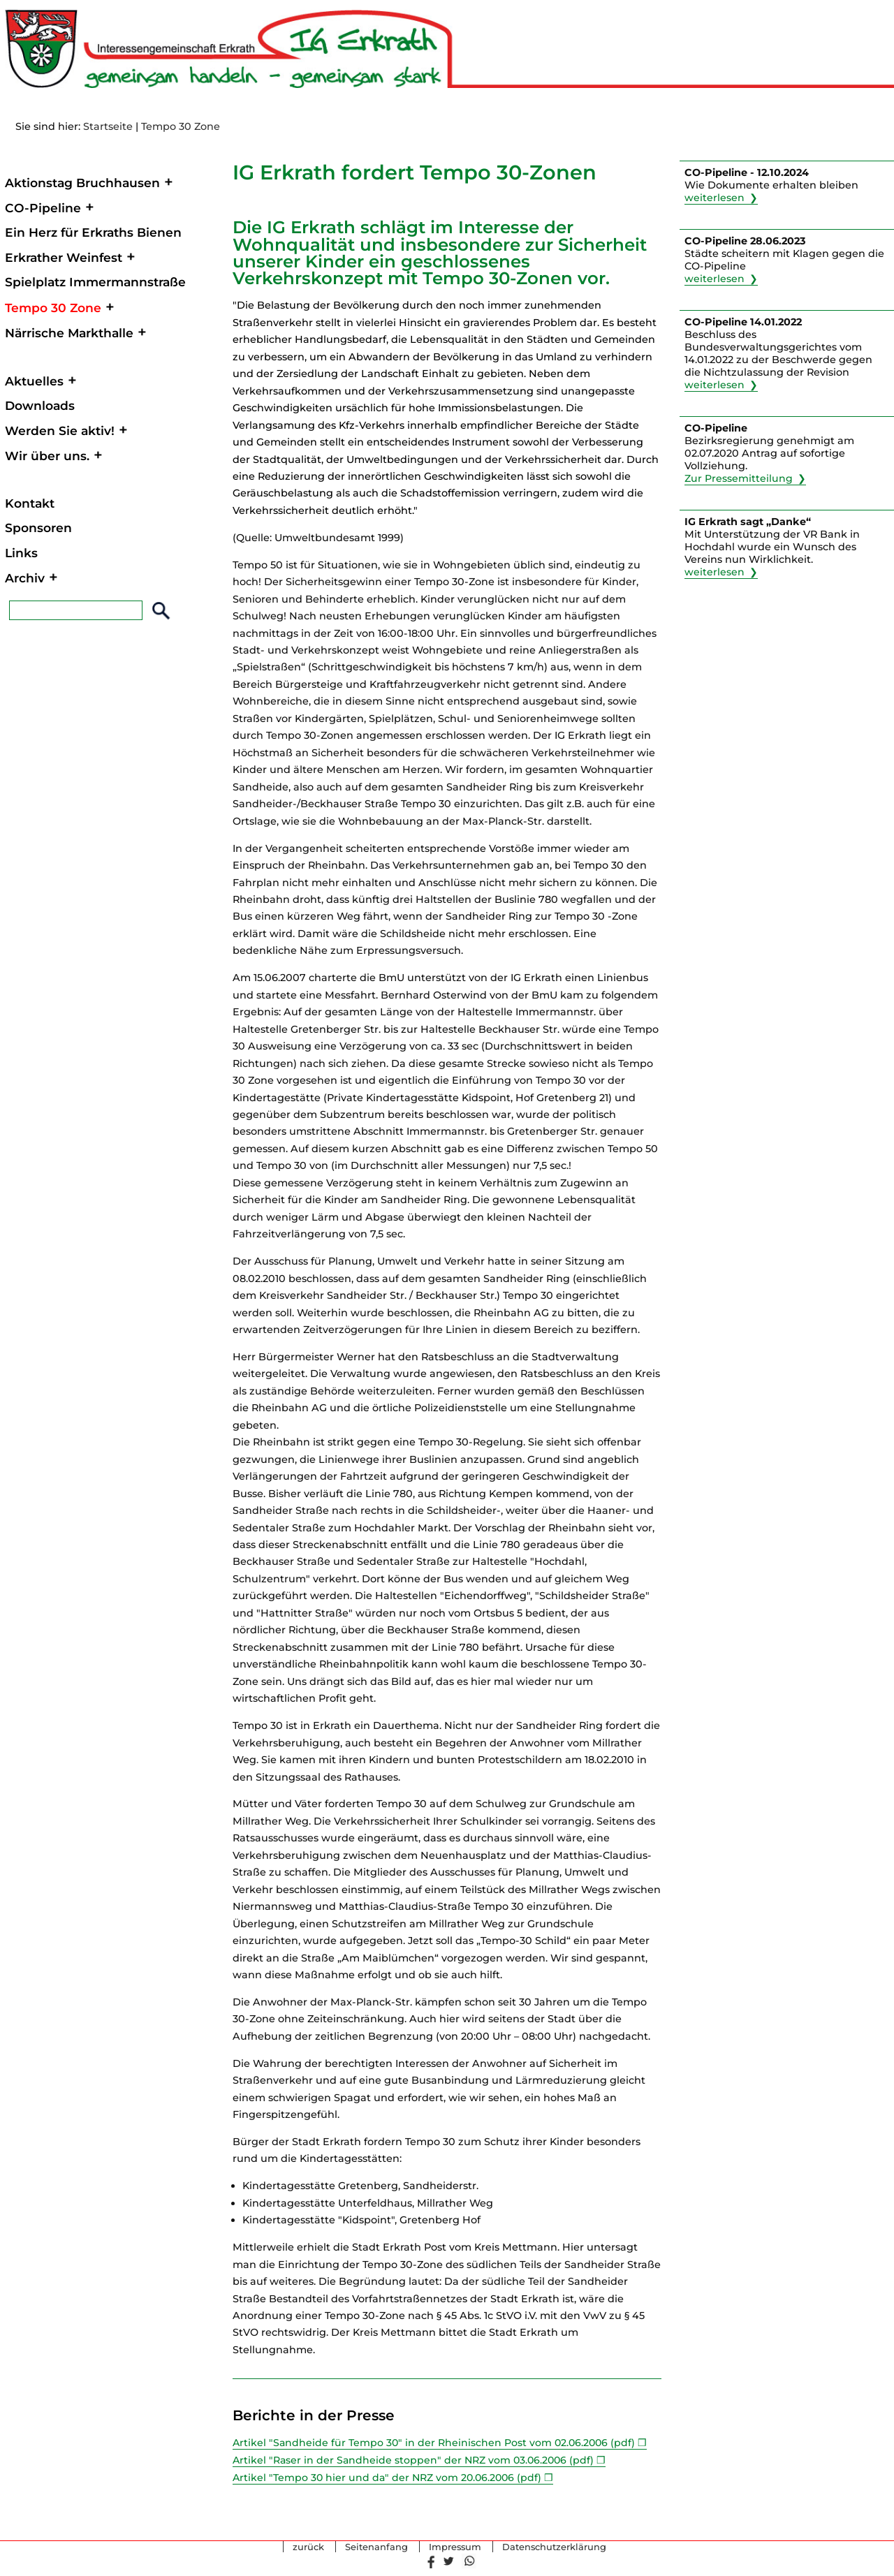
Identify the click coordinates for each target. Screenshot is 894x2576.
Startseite (108, 126)
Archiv (25, 578)
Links (21, 552)
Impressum (455, 2546)
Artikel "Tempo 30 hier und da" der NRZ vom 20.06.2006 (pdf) (390, 2477)
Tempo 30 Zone (180, 126)
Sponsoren (38, 527)
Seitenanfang (376, 2546)
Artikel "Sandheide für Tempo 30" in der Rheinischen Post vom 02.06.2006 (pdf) (436, 2442)
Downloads (40, 405)
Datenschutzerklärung (554, 2546)
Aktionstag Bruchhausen (82, 182)
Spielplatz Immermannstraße (95, 281)
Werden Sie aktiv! (60, 430)
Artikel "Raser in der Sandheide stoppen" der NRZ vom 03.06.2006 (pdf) (416, 2460)
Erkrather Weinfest (63, 257)
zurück (308, 2546)
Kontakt (29, 503)
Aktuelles (34, 381)
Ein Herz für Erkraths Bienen (93, 232)
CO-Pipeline (43, 207)
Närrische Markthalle (69, 332)
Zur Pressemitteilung (738, 478)
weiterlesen (714, 197)
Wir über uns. (47, 455)
